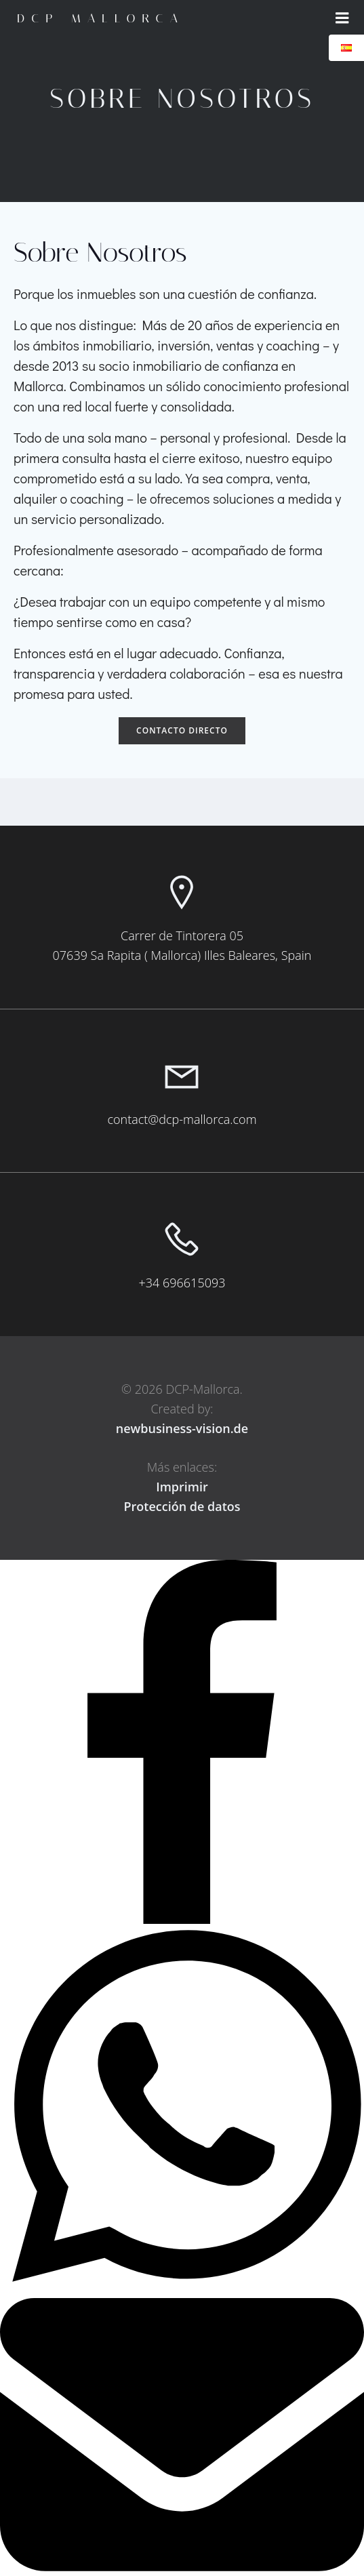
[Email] (182, 2567)
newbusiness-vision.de (182, 1428)
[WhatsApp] (182, 2288)
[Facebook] (182, 1919)
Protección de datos (181, 1506)
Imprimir (182, 1486)
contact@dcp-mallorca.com (181, 1119)
